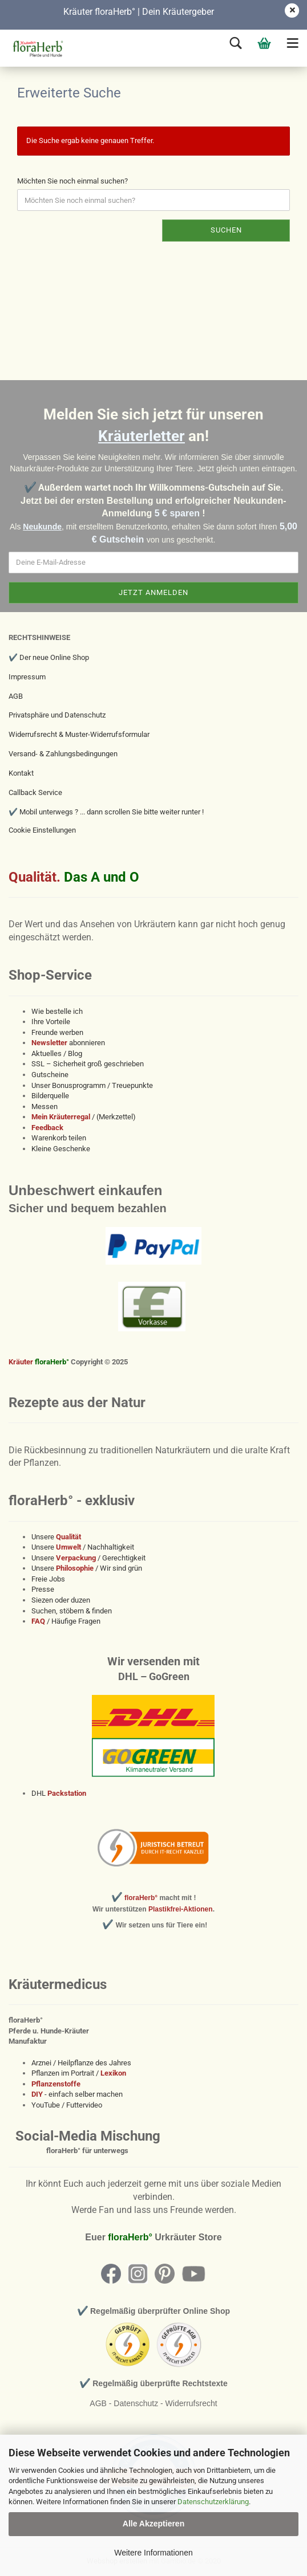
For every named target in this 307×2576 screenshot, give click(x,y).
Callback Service (35, 792)
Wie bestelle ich (57, 1011)
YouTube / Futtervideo (66, 2105)
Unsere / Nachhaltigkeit (82, 1547)
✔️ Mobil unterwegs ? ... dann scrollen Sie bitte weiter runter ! (106, 812)
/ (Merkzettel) (83, 1116)
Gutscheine (49, 1074)
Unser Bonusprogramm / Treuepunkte (92, 1085)
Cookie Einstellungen (42, 830)
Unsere (56, 1536)
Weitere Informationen (153, 2552)
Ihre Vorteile (50, 1021)
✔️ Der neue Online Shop (49, 657)
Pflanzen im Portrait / (78, 2073)
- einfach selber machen (77, 2094)
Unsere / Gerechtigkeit (88, 1558)
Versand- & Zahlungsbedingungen (63, 753)
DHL (58, 1793)
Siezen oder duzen (60, 1600)
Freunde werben (57, 1032)
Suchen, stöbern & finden (71, 1611)
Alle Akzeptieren (153, 2523)
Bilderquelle (50, 1095)
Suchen (226, 230)
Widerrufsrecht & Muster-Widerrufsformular (79, 734)
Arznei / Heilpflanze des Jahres (81, 2063)
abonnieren (68, 1042)
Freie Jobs (48, 1579)
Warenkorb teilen (58, 1138)
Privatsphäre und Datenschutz (57, 715)
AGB (16, 696)
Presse (42, 1589)
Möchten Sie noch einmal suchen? (72, 181)
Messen (44, 1106)
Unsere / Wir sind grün (86, 1568)
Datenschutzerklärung (213, 2501)
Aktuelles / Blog (56, 1053)
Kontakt (21, 773)
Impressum (27, 676)
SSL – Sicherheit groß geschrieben (87, 1063)
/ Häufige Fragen (65, 1621)
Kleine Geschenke (60, 1148)
